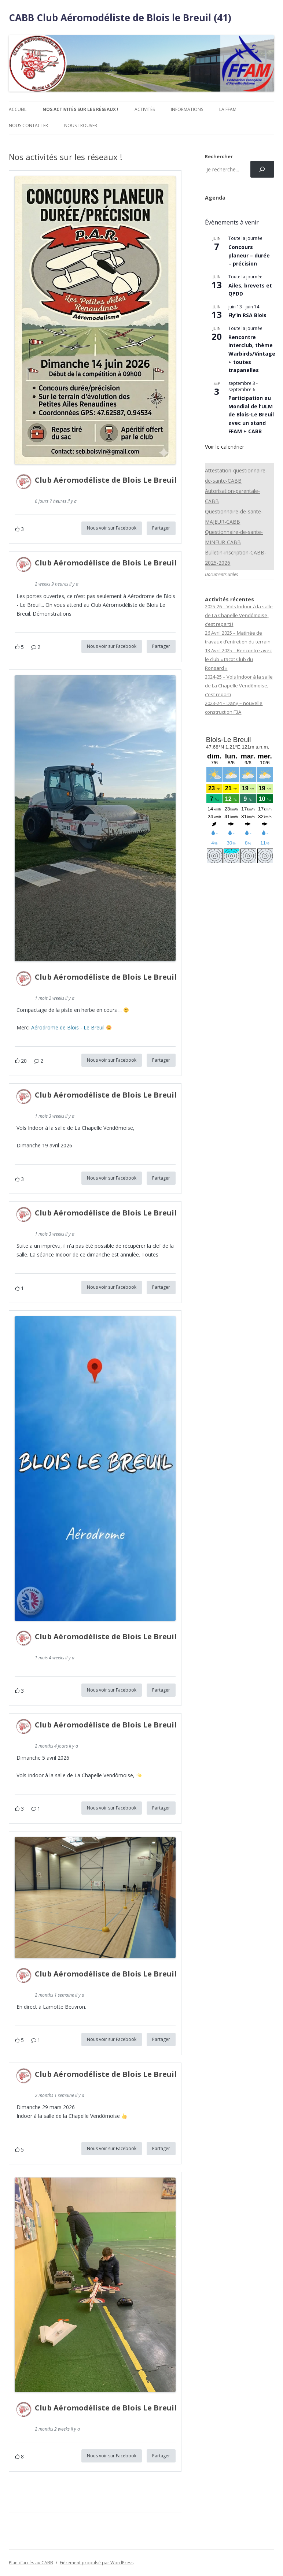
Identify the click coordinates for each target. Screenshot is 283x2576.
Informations (187, 109)
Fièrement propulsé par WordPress (96, 2563)
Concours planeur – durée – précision (249, 255)
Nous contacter (28, 125)
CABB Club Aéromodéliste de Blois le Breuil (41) (120, 17)
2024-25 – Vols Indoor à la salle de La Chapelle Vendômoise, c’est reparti (239, 685)
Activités (145, 109)
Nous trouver (80, 125)
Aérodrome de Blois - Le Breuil (67, 1027)
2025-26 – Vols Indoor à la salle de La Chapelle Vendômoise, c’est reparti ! (239, 615)
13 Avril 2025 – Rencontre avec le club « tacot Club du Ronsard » (238, 659)
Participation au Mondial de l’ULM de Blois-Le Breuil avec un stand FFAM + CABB (251, 414)
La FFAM (227, 109)
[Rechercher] (262, 169)
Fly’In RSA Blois (247, 315)
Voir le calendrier (224, 446)
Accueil (17, 109)
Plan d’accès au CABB (31, 2563)
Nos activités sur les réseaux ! (80, 109)
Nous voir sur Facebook (111, 528)
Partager (161, 528)
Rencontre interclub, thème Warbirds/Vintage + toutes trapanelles (251, 354)
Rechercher (219, 156)
